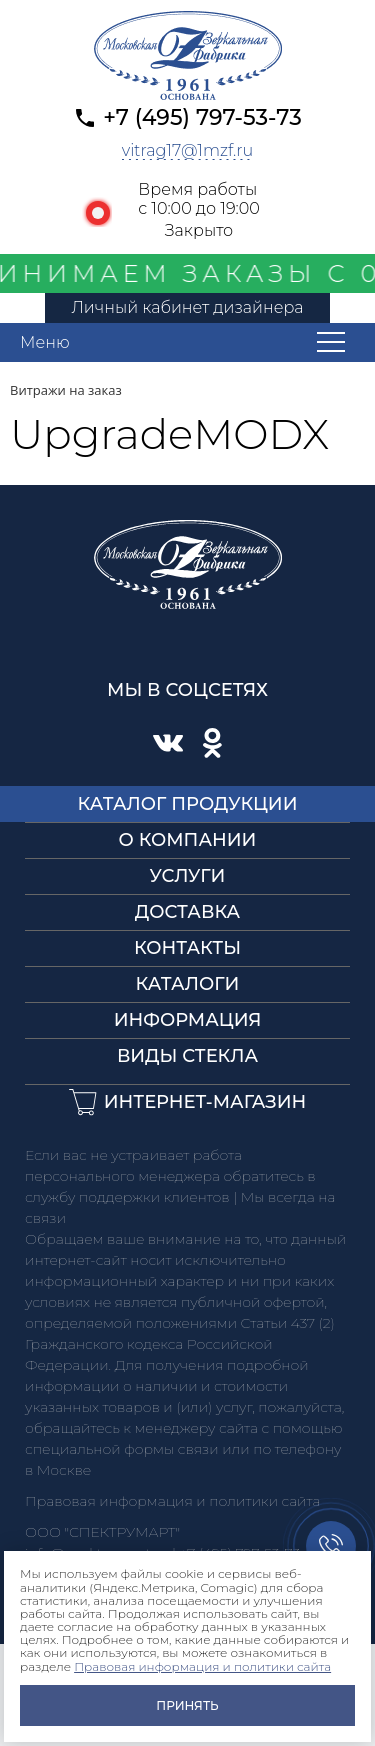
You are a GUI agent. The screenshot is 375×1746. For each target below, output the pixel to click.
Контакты (187, 948)
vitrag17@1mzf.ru (188, 150)
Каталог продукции (188, 804)
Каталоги (188, 984)
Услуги (188, 876)
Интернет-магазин (205, 1102)
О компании (188, 840)
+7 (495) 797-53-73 (202, 117)
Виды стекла (187, 1056)
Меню (45, 342)
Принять (187, 1705)
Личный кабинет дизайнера (187, 307)
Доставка (188, 912)
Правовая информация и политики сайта (202, 1666)
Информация (188, 1020)
